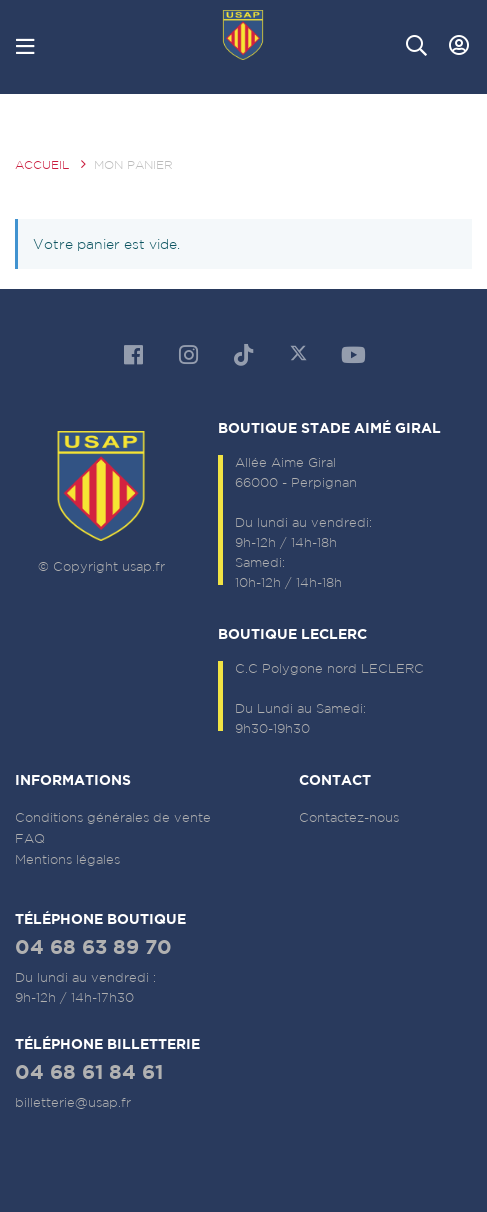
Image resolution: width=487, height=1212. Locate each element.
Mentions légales (67, 859)
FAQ (30, 838)
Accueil (42, 164)
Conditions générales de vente (113, 817)
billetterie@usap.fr (73, 1102)
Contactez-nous (349, 817)
